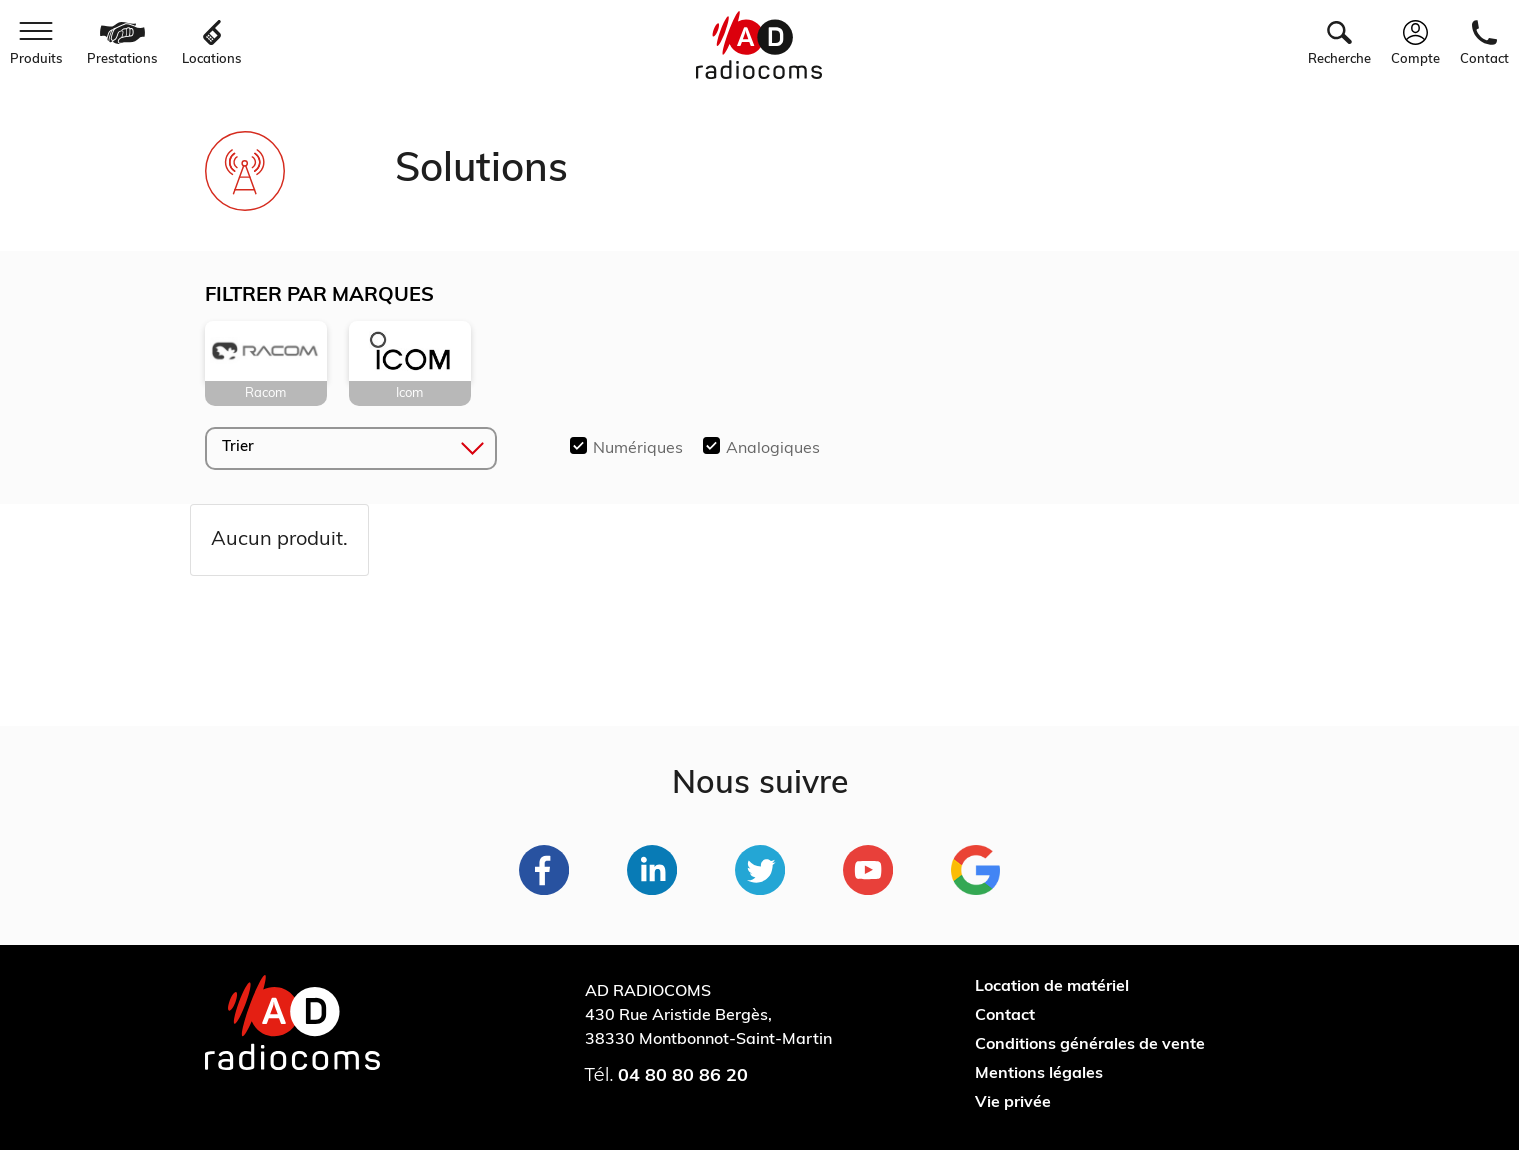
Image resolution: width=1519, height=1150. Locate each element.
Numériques (638, 449)
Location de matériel (1052, 987)
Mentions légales (1039, 1074)
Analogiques (773, 449)
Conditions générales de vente (1090, 1045)
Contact (1005, 1016)
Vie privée (1013, 1103)
